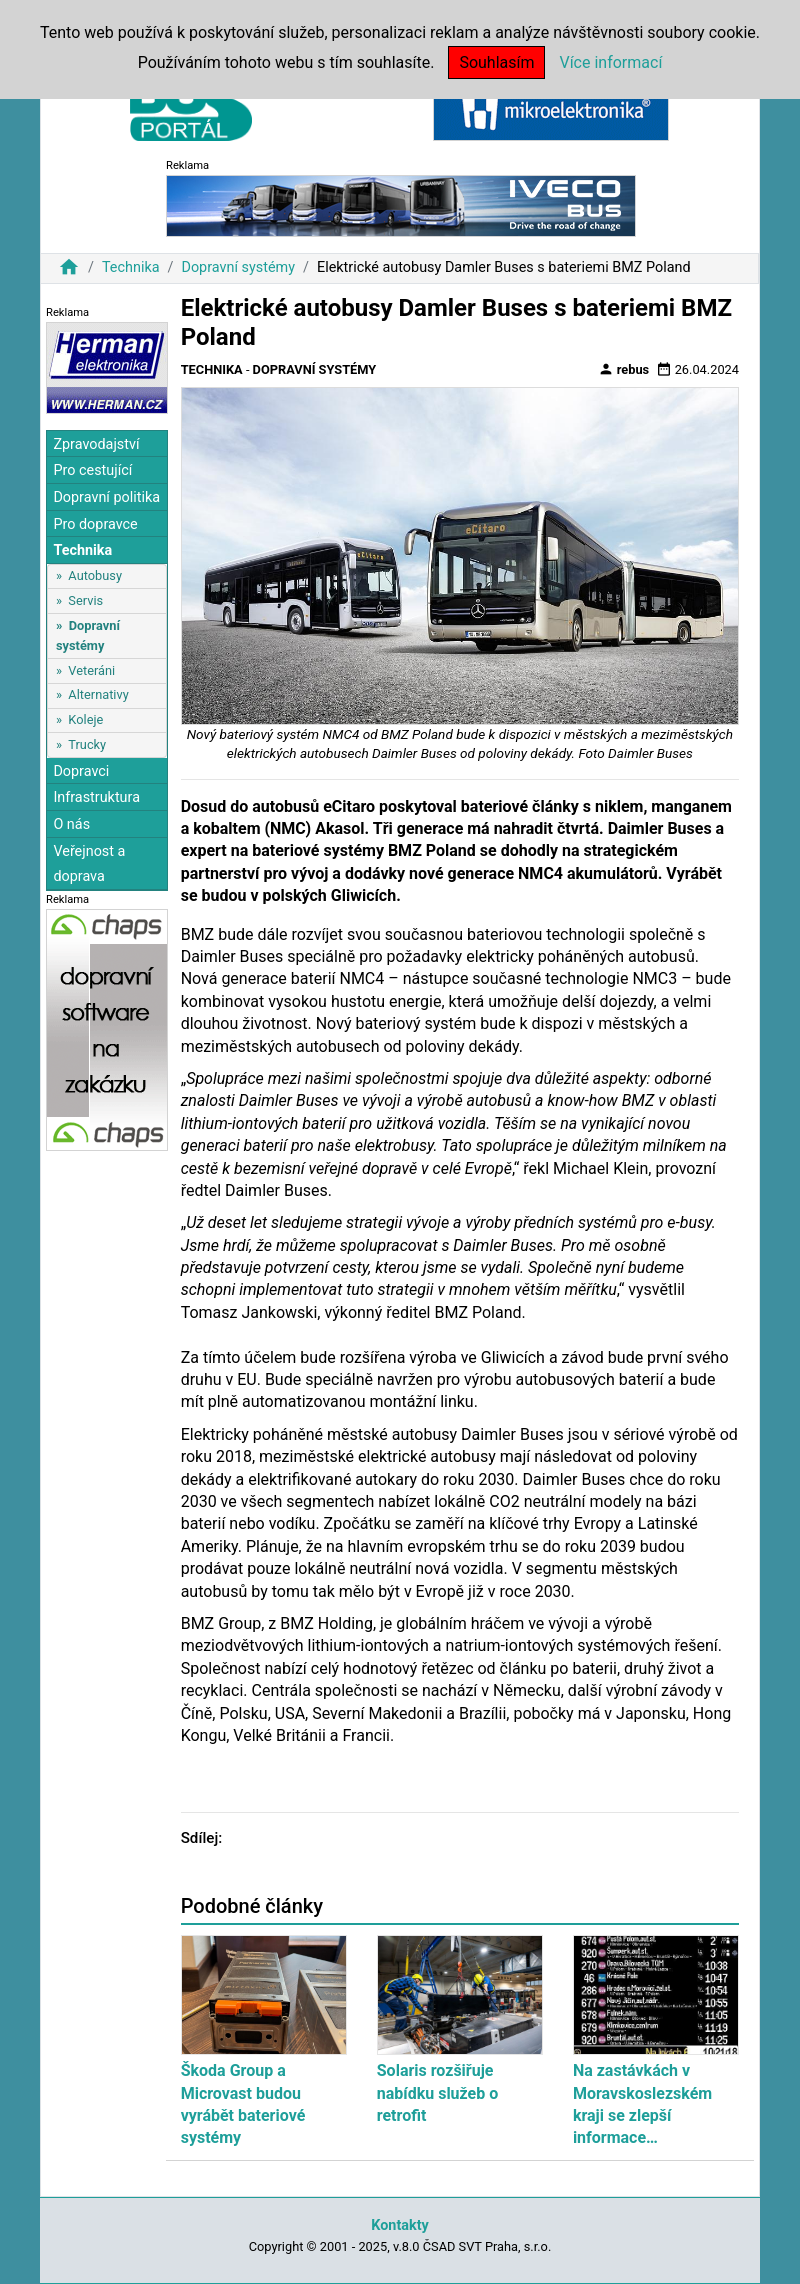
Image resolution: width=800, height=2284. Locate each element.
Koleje (85, 719)
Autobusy (95, 575)
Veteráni (91, 670)
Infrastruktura (96, 797)
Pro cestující (92, 470)
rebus (624, 369)
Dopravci (81, 771)
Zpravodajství (96, 444)
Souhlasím (496, 62)
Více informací (610, 62)
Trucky (87, 744)
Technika (131, 267)
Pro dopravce (95, 524)
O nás (71, 824)
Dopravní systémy (238, 267)
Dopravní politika (106, 497)
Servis (85, 600)
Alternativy (98, 694)
